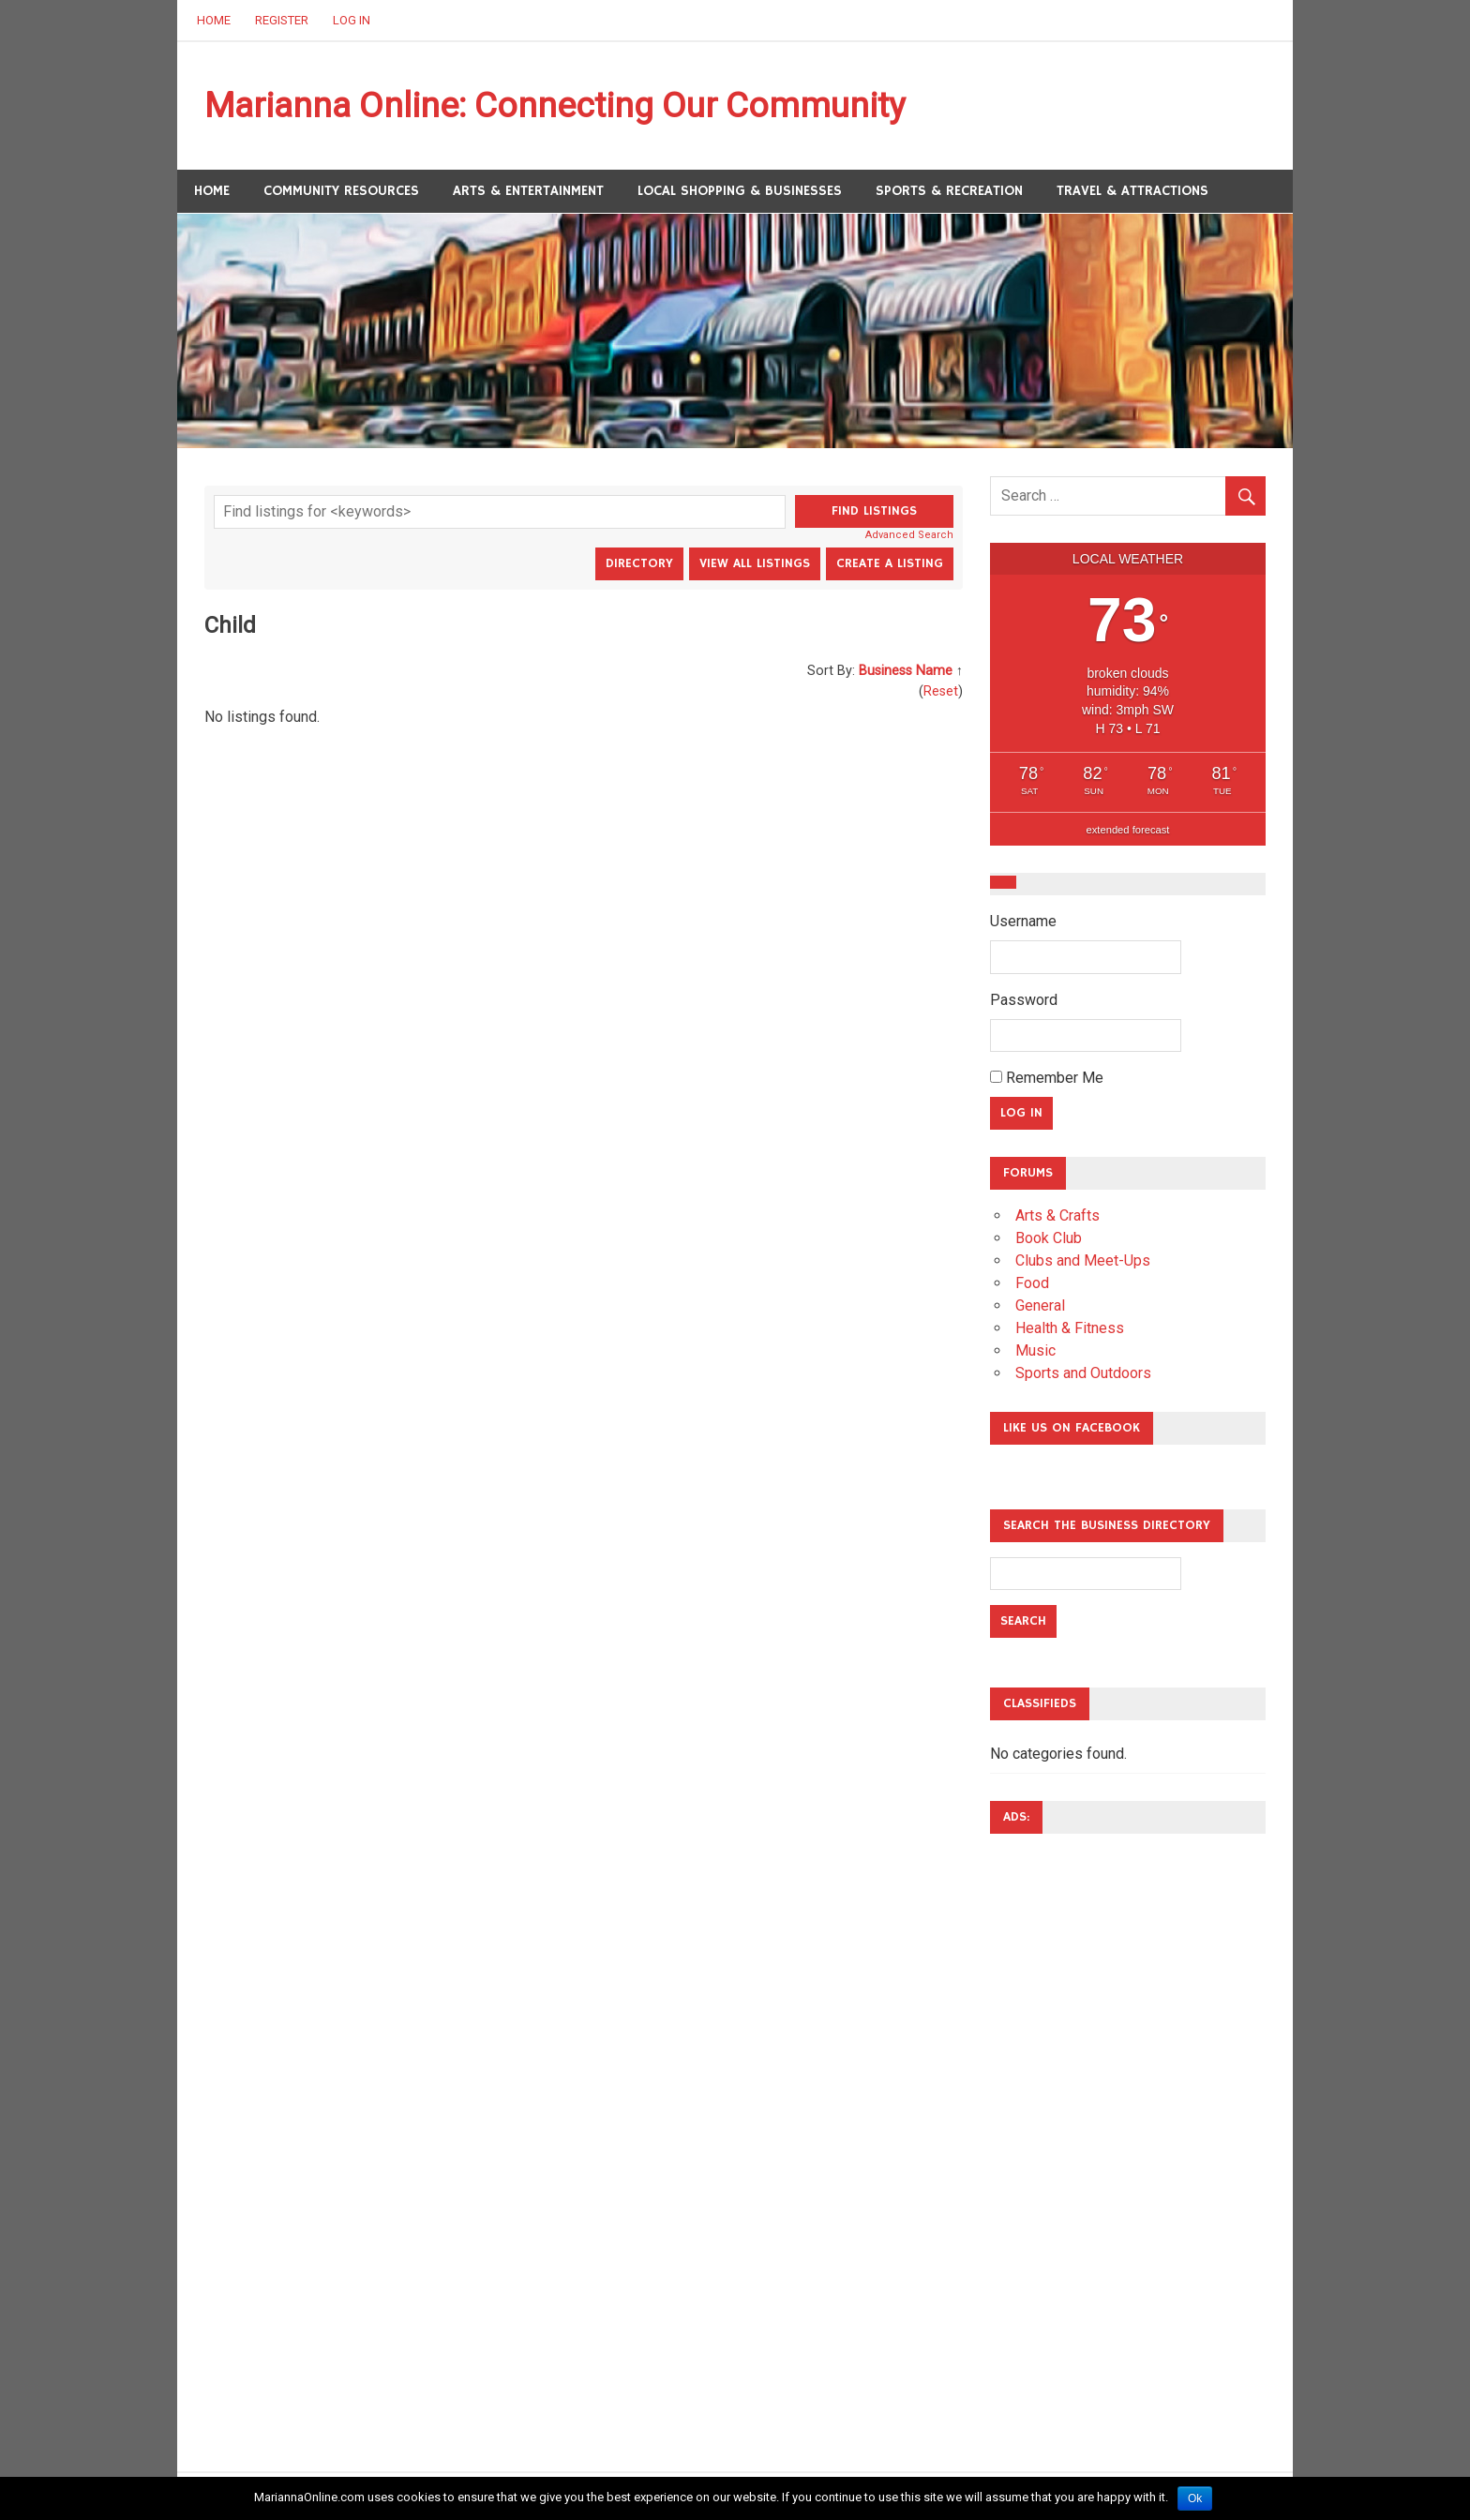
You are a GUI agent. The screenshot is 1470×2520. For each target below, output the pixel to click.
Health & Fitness (1069, 1329)
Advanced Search (909, 536)
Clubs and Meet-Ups (1082, 1261)
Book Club (1048, 1239)
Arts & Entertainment (528, 192)
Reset (940, 691)
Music (1035, 1351)
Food (1032, 1284)
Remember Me (1046, 1079)
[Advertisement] (1065, 2131)
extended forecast (1128, 830)
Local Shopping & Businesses (740, 192)
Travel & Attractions (1132, 192)
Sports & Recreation (949, 192)
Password (1024, 1001)
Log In (351, 20)
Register (281, 20)
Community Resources (341, 192)
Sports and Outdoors (1083, 1374)
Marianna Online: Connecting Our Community (565, 106)
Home (214, 20)
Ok (1195, 2498)
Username (1023, 922)
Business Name (905, 672)
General (1040, 1306)
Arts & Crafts (1057, 1216)
